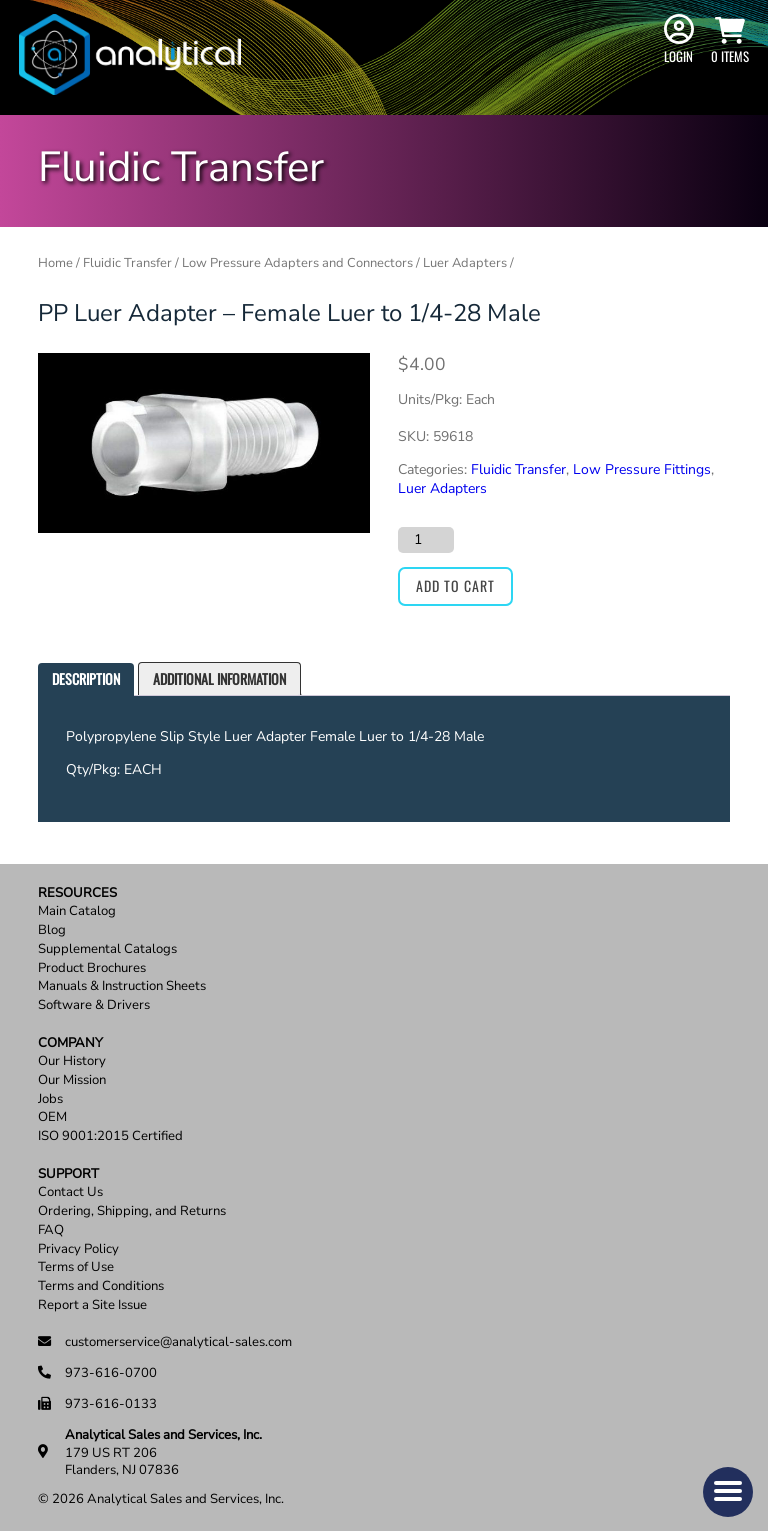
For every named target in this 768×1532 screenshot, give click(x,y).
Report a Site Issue (92, 1305)
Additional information (219, 678)
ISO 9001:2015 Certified (110, 1136)
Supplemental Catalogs (107, 949)
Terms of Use (76, 1267)
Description (86, 678)
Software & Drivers (94, 1005)
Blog (52, 930)
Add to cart (455, 585)
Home (55, 263)
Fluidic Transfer (127, 263)
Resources (77, 893)
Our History (72, 1061)
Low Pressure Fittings (642, 469)
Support (68, 1174)
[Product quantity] (426, 540)
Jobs (50, 1099)
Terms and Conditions (101, 1286)
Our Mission (72, 1080)
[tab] (86, 679)
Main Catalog (77, 911)
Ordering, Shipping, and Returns (132, 1211)
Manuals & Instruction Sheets (122, 986)
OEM (52, 1117)
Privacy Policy (78, 1249)
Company (70, 1043)
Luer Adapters (465, 263)
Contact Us (70, 1192)
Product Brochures (92, 968)
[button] (728, 1492)
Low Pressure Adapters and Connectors (297, 263)
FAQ (51, 1230)
